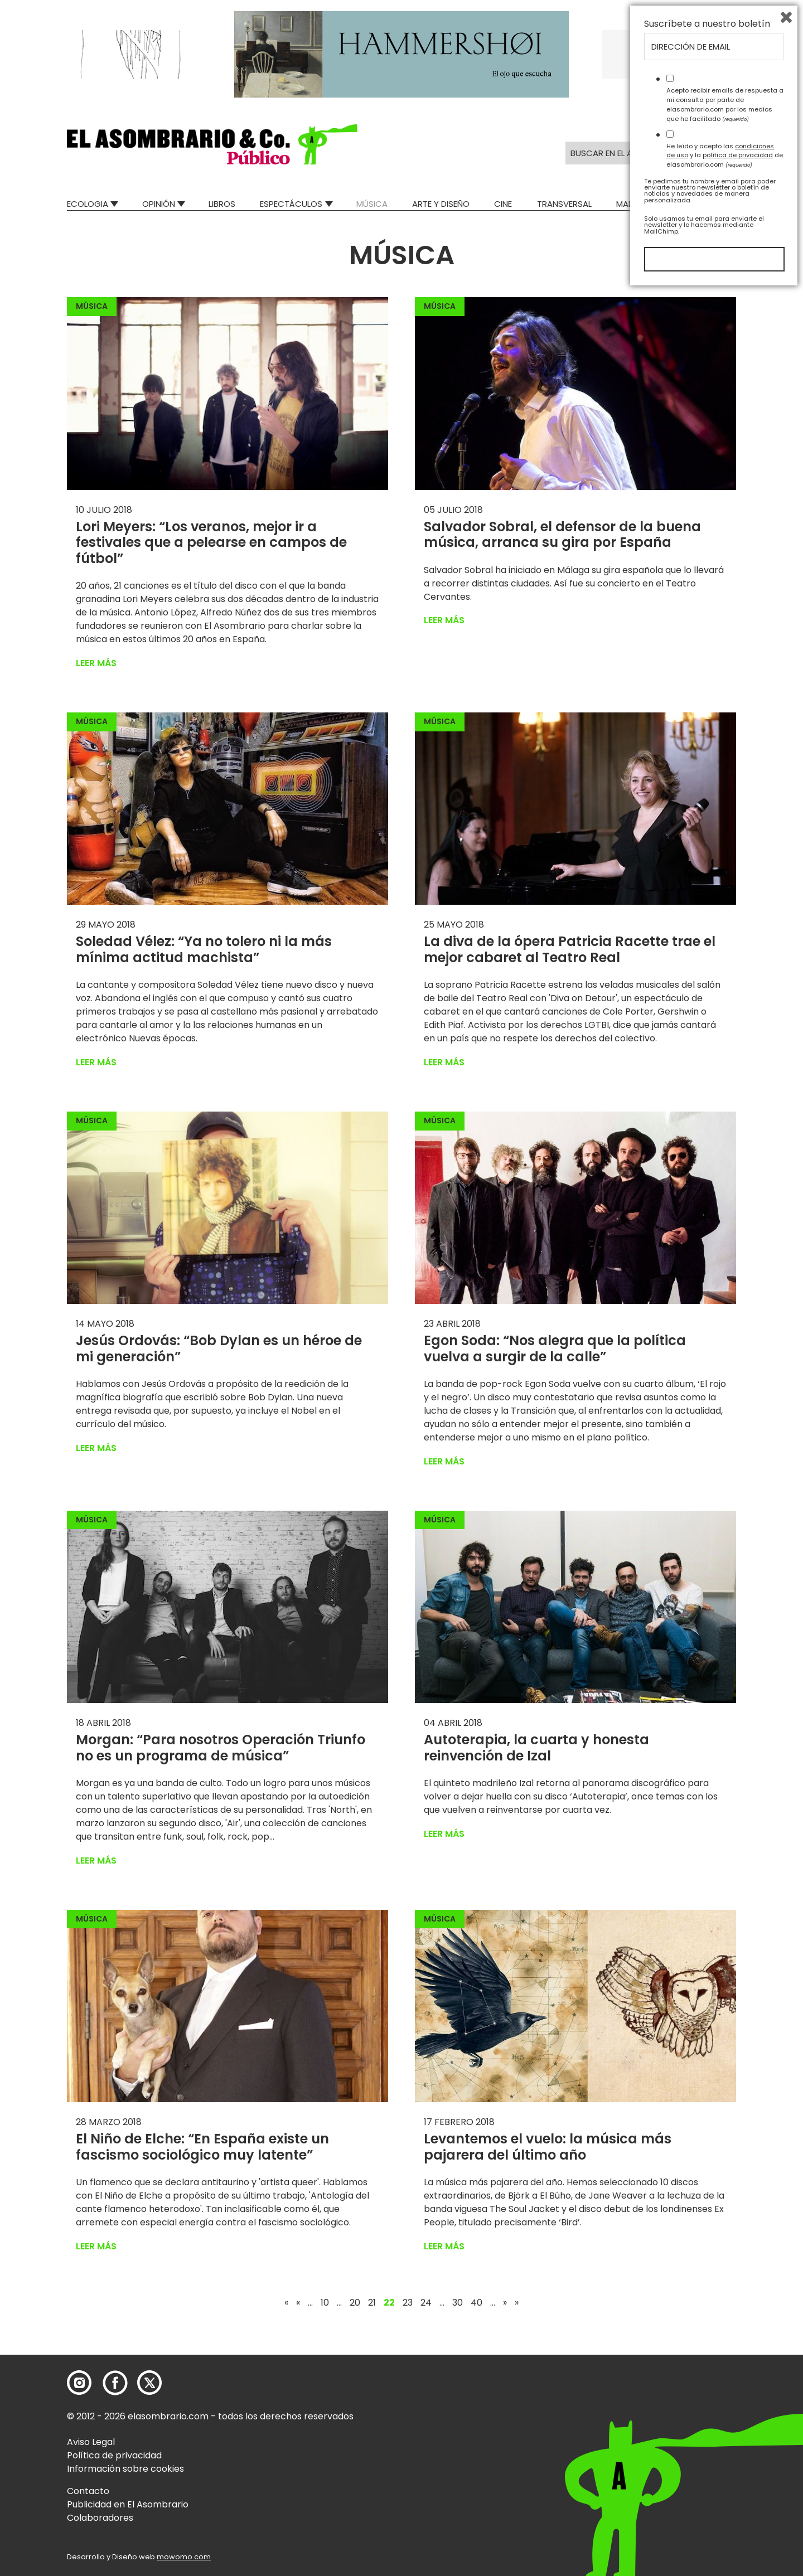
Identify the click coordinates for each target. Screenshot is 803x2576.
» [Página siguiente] (505, 2303)
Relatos (719, 204)
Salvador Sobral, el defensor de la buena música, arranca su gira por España (562, 534)
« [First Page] (286, 2303)
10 (325, 2303)
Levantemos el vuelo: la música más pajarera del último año (547, 2146)
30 (457, 2303)
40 (476, 2303)
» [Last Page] (517, 2303)
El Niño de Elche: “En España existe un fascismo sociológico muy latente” (202, 2146)
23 (408, 2303)
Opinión (158, 204)
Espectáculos (291, 204)
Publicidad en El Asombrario (127, 2504)
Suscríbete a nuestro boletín (707, 2309)
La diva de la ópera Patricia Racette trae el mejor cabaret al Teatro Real (569, 949)
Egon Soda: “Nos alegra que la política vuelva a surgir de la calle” (555, 1348)
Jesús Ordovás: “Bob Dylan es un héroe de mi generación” (219, 1348)
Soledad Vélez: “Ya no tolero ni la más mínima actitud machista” (204, 949)
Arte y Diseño (441, 204)
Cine (503, 204)
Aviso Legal (91, 2442)
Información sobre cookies (125, 2468)
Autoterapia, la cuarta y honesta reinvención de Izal (536, 1747)
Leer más (96, 663)
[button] (212, 144)
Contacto (88, 2491)
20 (355, 2303)
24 (426, 2303)
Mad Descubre (646, 204)
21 (372, 2303)
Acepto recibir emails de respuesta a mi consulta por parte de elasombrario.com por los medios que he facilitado (724, 2389)
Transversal (564, 204)
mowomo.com (184, 2557)
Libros (222, 204)
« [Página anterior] (298, 2303)
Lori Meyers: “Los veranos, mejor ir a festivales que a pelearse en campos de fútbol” (211, 542)
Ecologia (87, 204)
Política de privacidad (114, 2455)
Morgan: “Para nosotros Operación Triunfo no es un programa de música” (220, 1747)
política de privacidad (738, 2440)
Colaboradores (100, 2517)
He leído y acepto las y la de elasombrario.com (724, 2440)
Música (372, 204)
